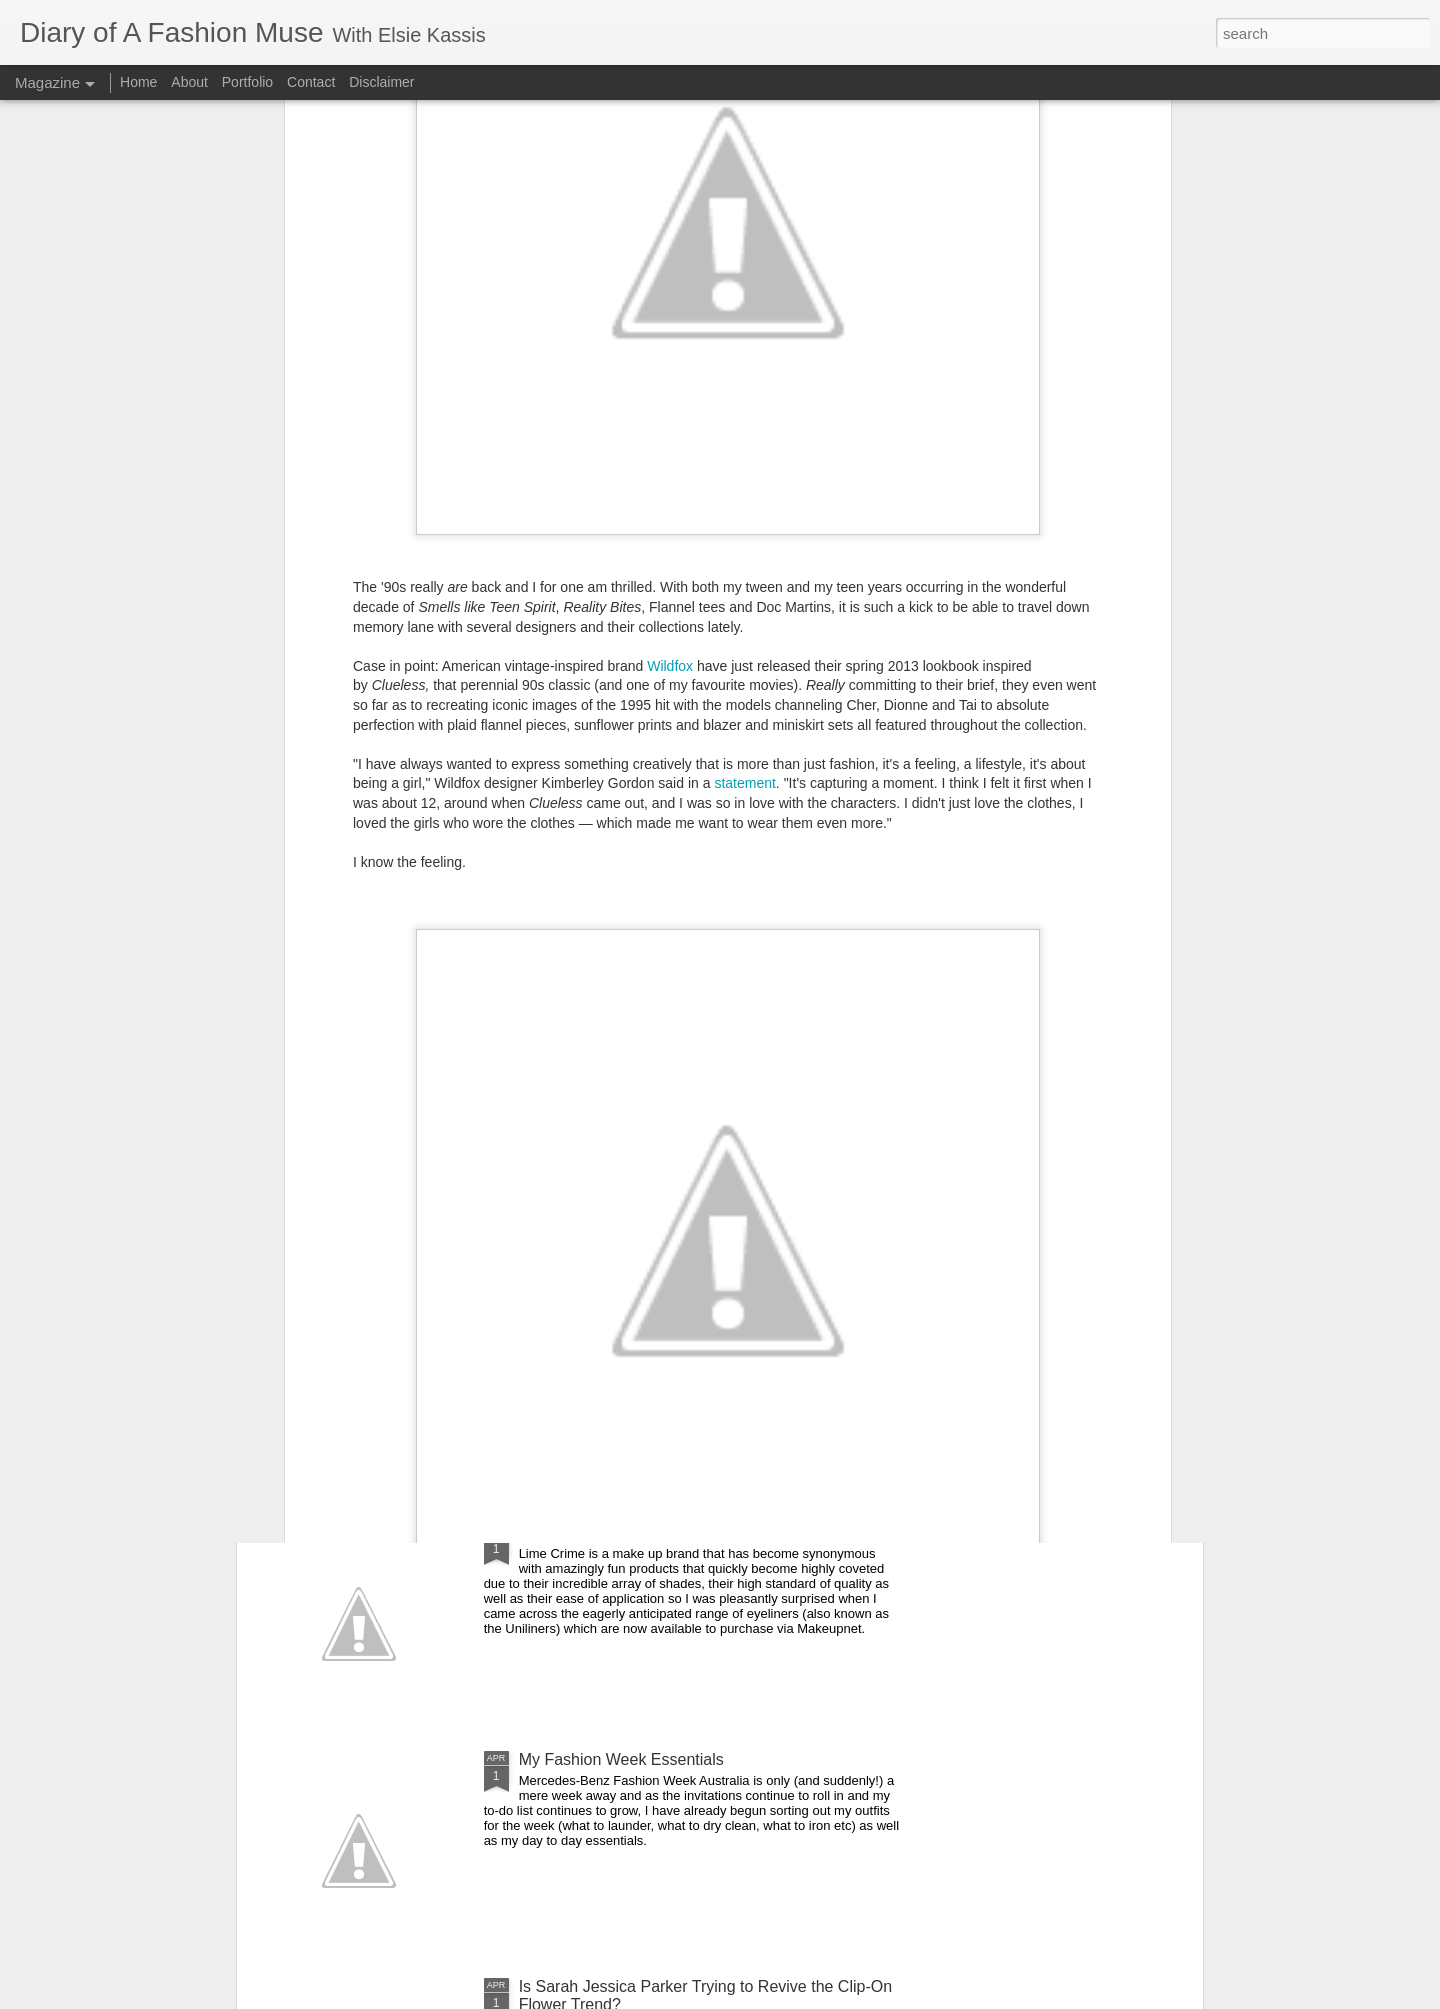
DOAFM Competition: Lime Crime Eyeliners (673, 1532)
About (191, 82)
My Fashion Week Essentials (621, 1759)
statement (744, 480)
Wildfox (670, 362)
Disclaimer (381, 82)
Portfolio (249, 82)
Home (138, 82)
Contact (311, 82)
